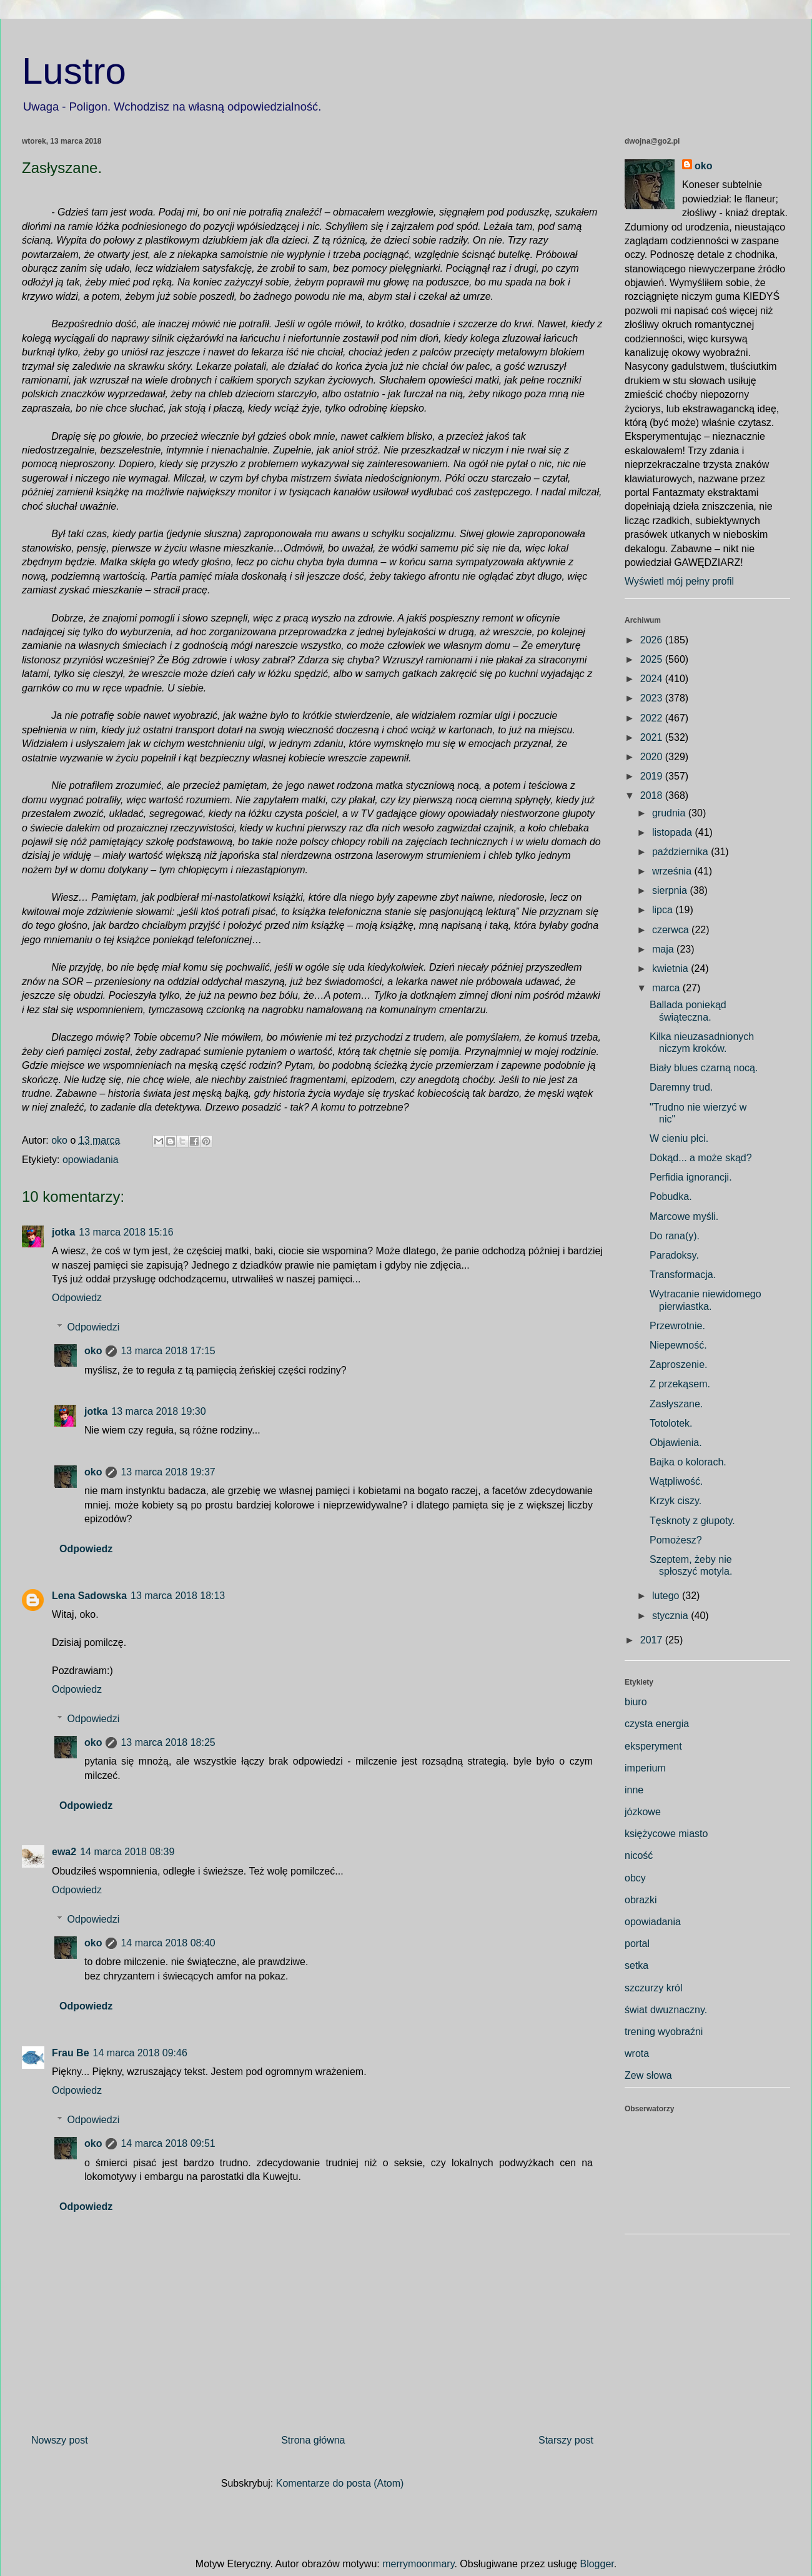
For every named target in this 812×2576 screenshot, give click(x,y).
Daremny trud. (681, 1087)
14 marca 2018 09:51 (168, 2143)
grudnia (670, 813)
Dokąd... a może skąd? (701, 1157)
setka (636, 1965)
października (681, 851)
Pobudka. (671, 1196)
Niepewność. (678, 1345)
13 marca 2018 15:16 (126, 1232)
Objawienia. (676, 1442)
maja (664, 949)
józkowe (643, 1811)
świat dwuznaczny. (666, 2009)
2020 (652, 756)
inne (634, 1790)
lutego (667, 1595)
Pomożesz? (676, 1540)
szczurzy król (653, 1988)
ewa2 (64, 1851)
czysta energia (657, 1723)
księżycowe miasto (666, 1833)
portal (637, 1943)
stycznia (671, 1615)
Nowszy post (59, 2440)
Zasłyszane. (676, 1404)
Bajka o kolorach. (688, 1462)
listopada (673, 832)
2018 (652, 795)
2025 (652, 659)
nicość (639, 1855)
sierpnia (671, 890)
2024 (652, 678)
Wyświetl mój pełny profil (679, 581)
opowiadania (90, 1159)
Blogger (596, 2564)
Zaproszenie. (679, 1364)
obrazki (641, 1900)
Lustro (74, 71)
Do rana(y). (675, 1236)
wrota (637, 2053)
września (673, 871)
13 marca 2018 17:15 (168, 1350)
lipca (663, 909)
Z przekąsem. (680, 1384)
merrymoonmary (418, 2564)
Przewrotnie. (677, 1325)
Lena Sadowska (89, 1595)
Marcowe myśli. (684, 1216)
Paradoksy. (674, 1255)
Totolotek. (671, 1423)
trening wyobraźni (664, 2031)
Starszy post (565, 2440)
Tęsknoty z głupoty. (692, 1520)
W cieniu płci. (679, 1138)
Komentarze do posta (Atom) (340, 2483)
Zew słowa (648, 2075)
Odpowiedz (77, 1297)
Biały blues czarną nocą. (704, 1068)
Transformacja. (683, 1274)
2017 (652, 1640)
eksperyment (653, 1746)
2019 (652, 776)
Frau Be (70, 2053)
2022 (652, 718)
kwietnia (671, 968)
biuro (636, 1702)
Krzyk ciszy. (675, 1500)
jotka (63, 1232)
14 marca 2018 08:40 (168, 1943)
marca (667, 988)
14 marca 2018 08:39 (127, 1851)
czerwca (671, 929)
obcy (635, 1878)
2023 (652, 698)
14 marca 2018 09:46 (140, 2053)
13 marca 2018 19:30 (158, 1411)
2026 (652, 640)
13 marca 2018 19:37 (168, 1472)
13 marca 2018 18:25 (168, 1742)
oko (93, 1350)
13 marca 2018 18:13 (178, 1595)
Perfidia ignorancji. (691, 1177)
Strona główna (313, 2440)
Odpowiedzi (93, 1327)
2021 (652, 737)
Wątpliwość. (676, 1481)
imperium (645, 1768)
